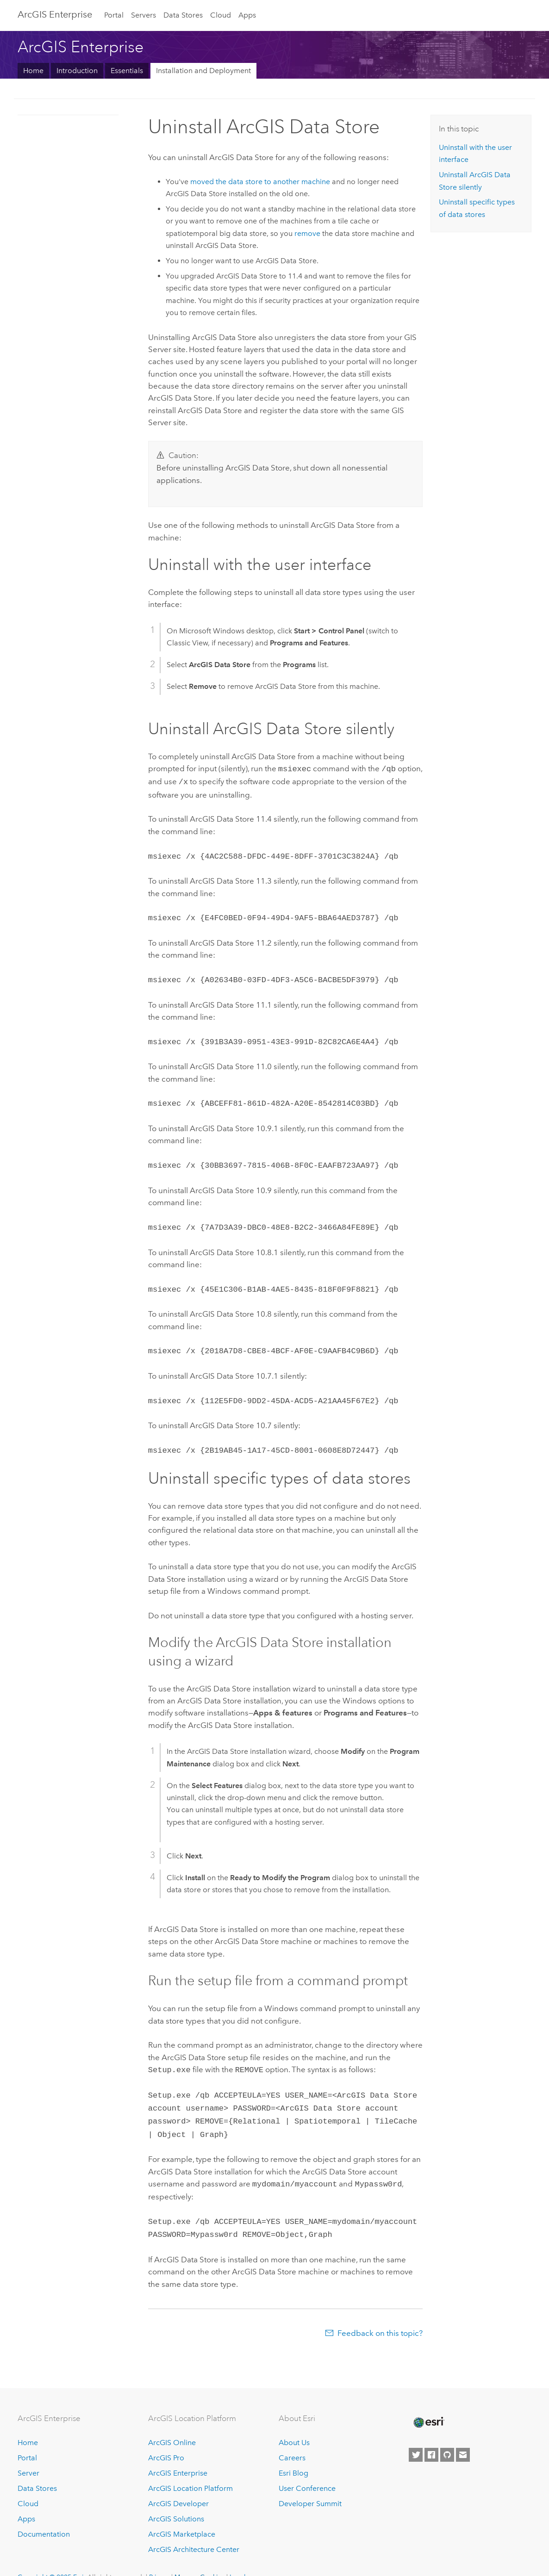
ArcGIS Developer (178, 2484)
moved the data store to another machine (260, 181)
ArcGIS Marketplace (181, 2514)
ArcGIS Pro (166, 2438)
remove (307, 233)
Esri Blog (293, 2453)
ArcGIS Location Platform (190, 2469)
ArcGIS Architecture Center (193, 2530)
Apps (247, 15)
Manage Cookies (200, 2557)
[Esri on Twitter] (416, 2436)
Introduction (77, 70)
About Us (294, 2423)
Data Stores (183, 15)
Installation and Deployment (203, 70)
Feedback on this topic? (380, 2313)
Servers (143, 15)
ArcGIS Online (172, 2423)
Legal (238, 2557)
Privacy (159, 2557)
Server (28, 2453)
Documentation (44, 2514)
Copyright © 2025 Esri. (52, 2557)
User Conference (307, 2469)
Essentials (127, 70)
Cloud (220, 15)
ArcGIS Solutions (176, 2499)
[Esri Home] (428, 2403)
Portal (114, 15)
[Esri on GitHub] (447, 2436)
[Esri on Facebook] (431, 2436)
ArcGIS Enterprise (55, 14)
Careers (292, 2438)
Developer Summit (310, 2484)
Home (33, 70)
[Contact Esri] (463, 2436)
